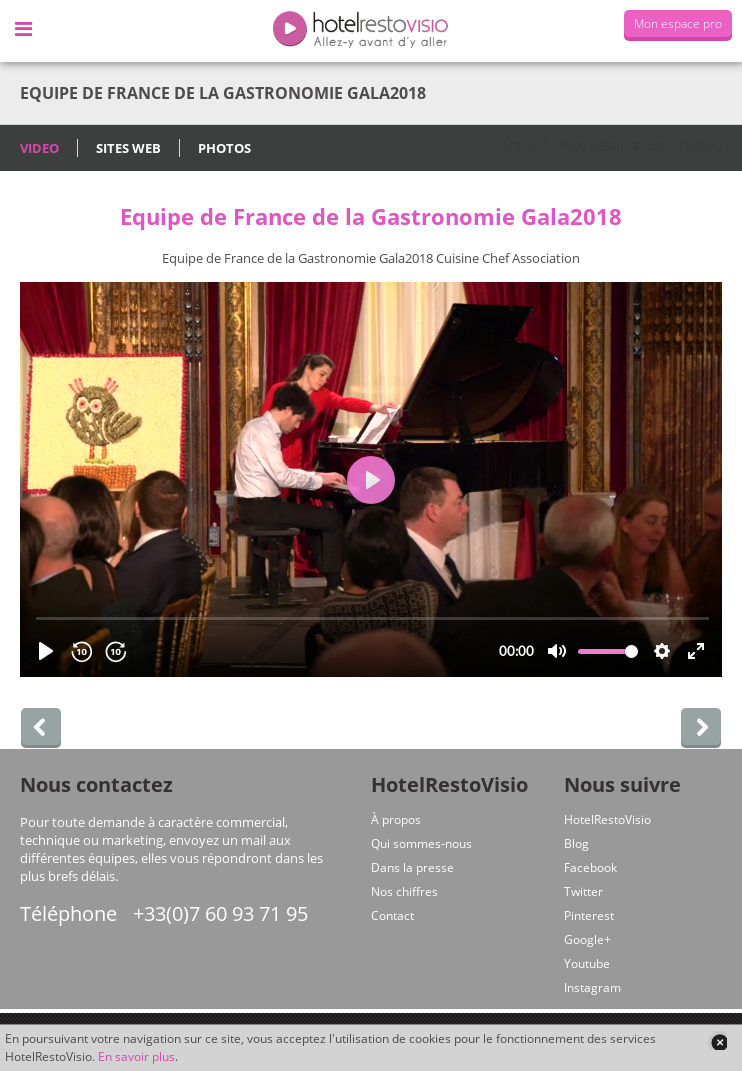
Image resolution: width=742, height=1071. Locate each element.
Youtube (587, 963)
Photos (224, 148)
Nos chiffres (404, 891)
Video (39, 148)
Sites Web (128, 148)
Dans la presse (412, 867)
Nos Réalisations (616, 145)
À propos (396, 819)
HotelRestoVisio (607, 819)
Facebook (590, 867)
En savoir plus (136, 1056)
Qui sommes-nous (421, 843)
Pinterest (589, 915)
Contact (392, 915)
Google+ (587, 939)
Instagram (592, 987)
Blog (576, 843)
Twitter (583, 891)
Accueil (524, 145)
